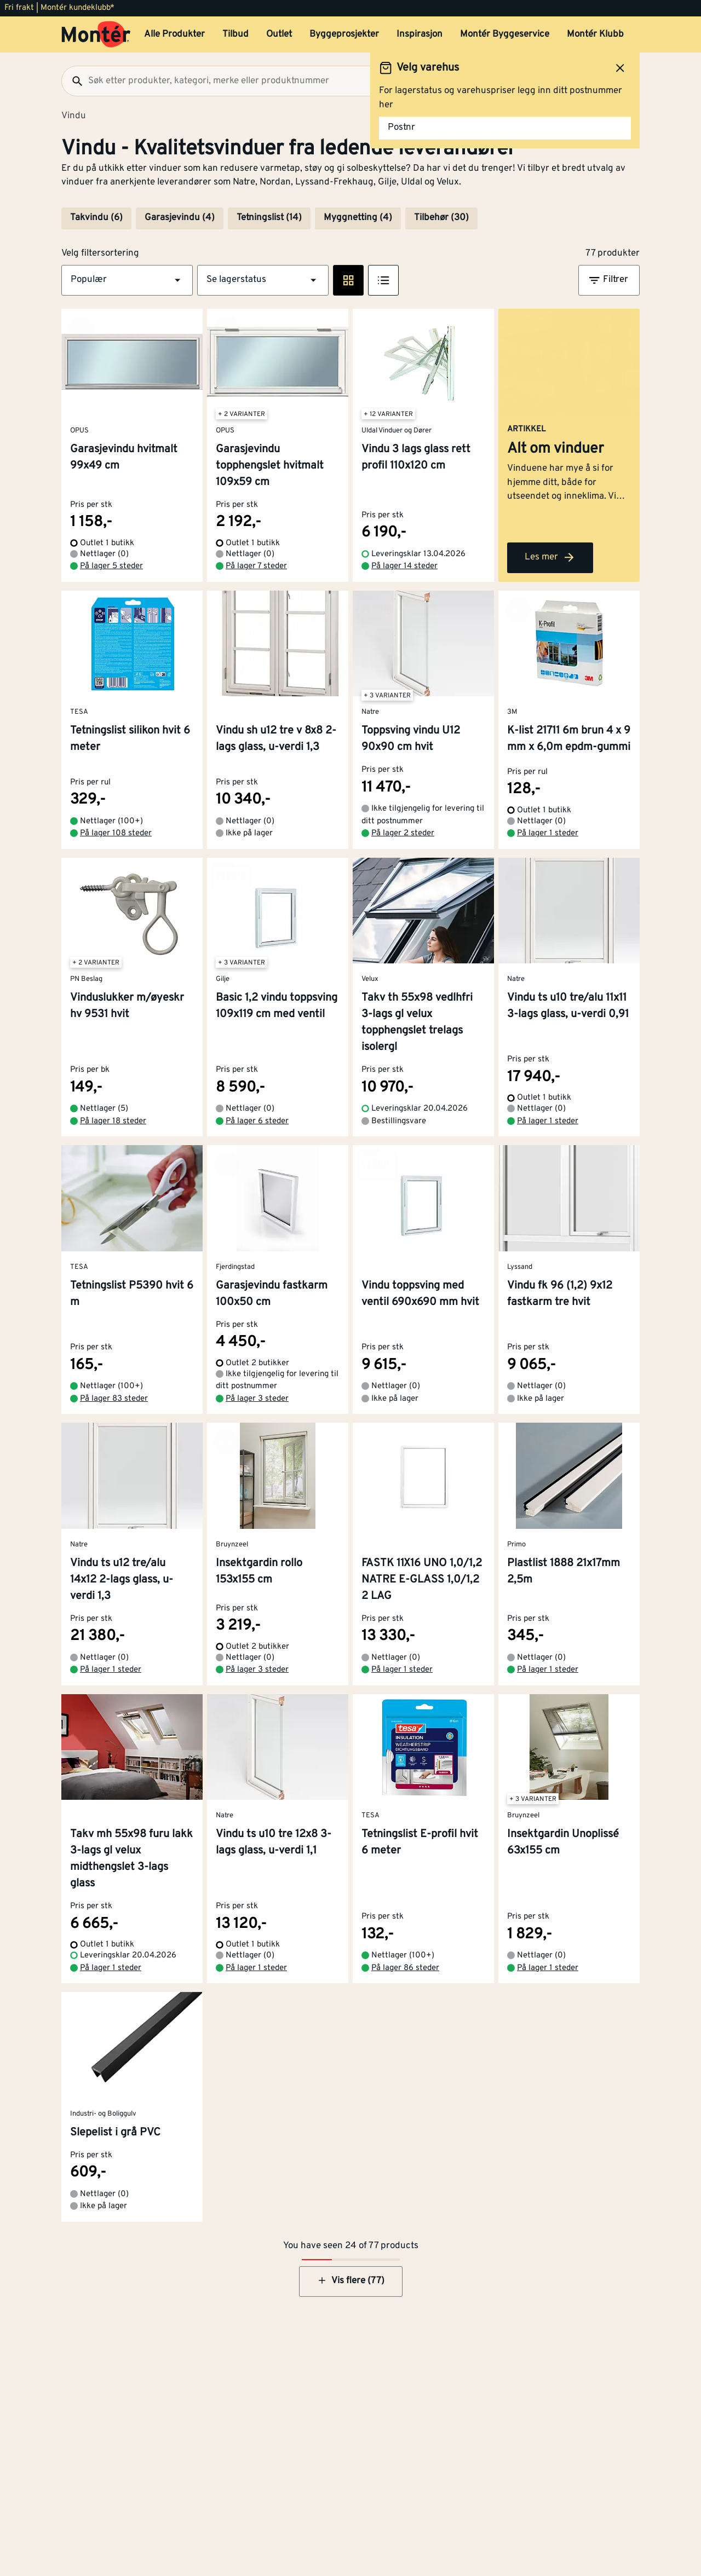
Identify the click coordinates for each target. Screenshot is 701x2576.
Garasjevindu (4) (180, 218)
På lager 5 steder (111, 566)
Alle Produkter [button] (174, 34)
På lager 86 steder (405, 1968)
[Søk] (73, 81)
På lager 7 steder (256, 566)
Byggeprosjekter (344, 34)
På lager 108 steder (116, 833)
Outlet (279, 34)
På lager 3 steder (257, 1399)
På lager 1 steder (547, 833)
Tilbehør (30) (441, 218)
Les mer (550, 557)
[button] (127, 280)
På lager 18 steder (113, 1121)
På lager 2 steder (402, 833)
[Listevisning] (383, 280)
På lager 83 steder (114, 1399)
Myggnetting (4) (358, 218)
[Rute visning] (348, 280)
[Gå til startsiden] (96, 34)
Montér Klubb (595, 34)
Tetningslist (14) (269, 218)
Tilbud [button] (235, 34)
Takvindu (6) (96, 218)
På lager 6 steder (257, 1121)
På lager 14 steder (404, 566)
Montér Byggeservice (504, 34)
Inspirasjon (420, 34)
